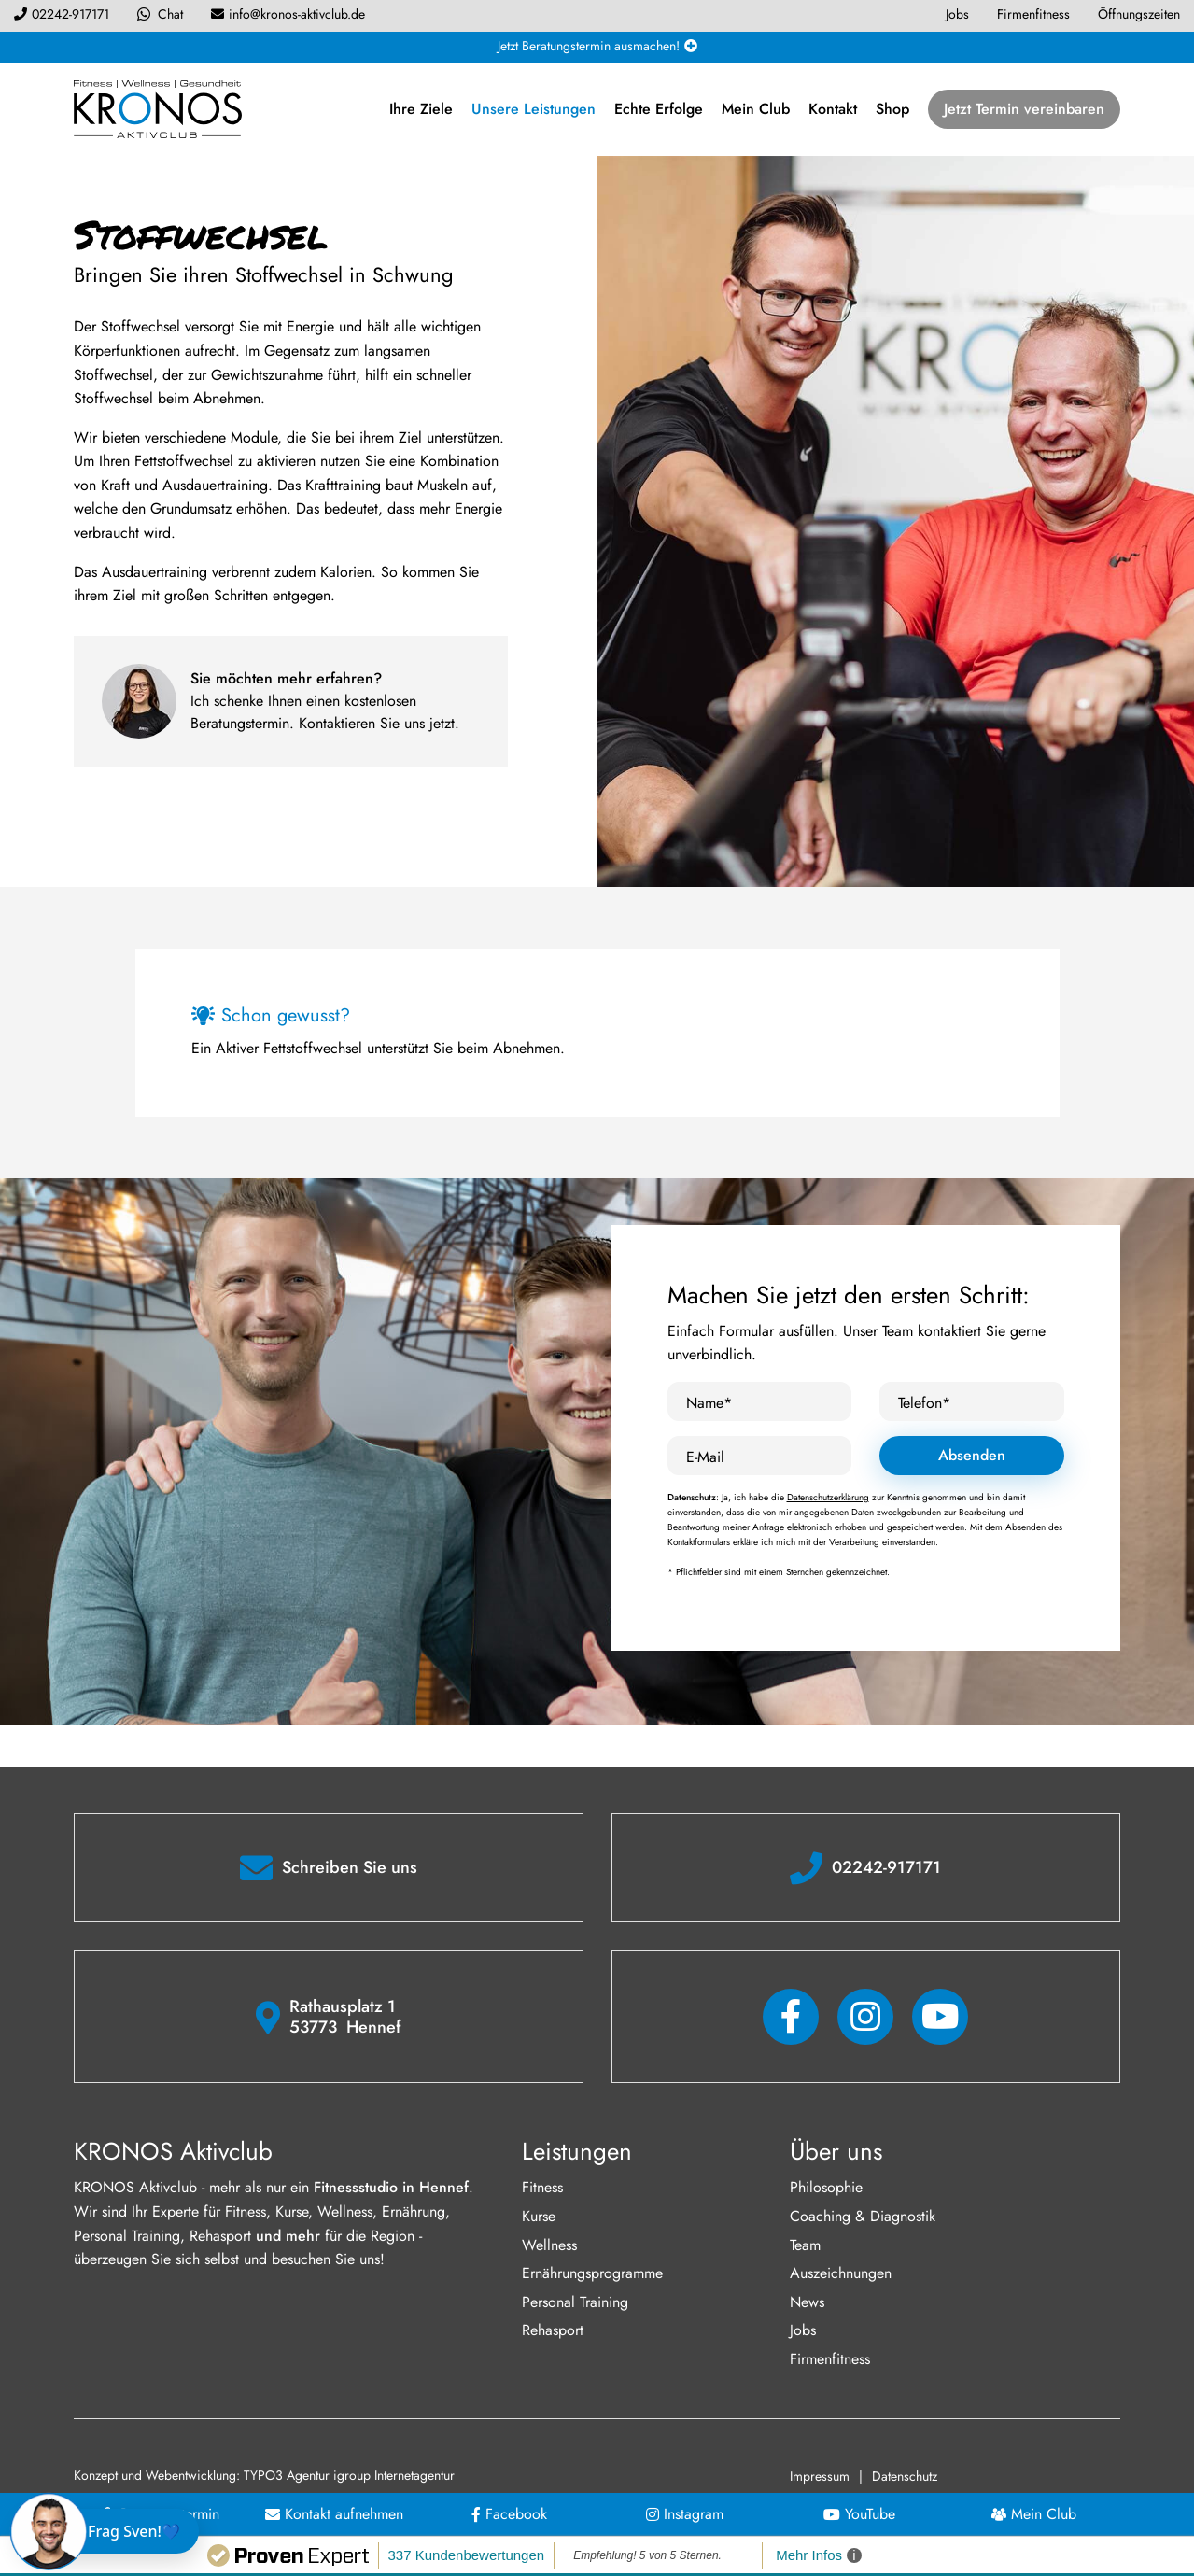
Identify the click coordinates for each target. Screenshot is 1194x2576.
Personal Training (575, 2302)
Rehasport (552, 2330)
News (807, 2302)
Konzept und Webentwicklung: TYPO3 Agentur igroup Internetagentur (264, 2475)
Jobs (803, 2330)
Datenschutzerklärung (828, 1497)
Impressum (820, 2476)
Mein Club (756, 109)
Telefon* (924, 1403)
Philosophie (826, 2187)
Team (805, 2245)
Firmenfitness (830, 2359)
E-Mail (705, 1457)
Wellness (549, 2245)
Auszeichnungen (841, 2273)
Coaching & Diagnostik (862, 2216)
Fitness (542, 2187)
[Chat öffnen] (109, 2531)
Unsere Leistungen (533, 109)
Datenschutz (904, 2476)
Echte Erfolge (658, 109)
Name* (709, 1403)
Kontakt (832, 109)
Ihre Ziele (421, 109)
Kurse (538, 2216)
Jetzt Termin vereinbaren (1024, 109)
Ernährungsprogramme (592, 2273)
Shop (892, 109)
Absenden (971, 1455)
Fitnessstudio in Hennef (391, 2187)
